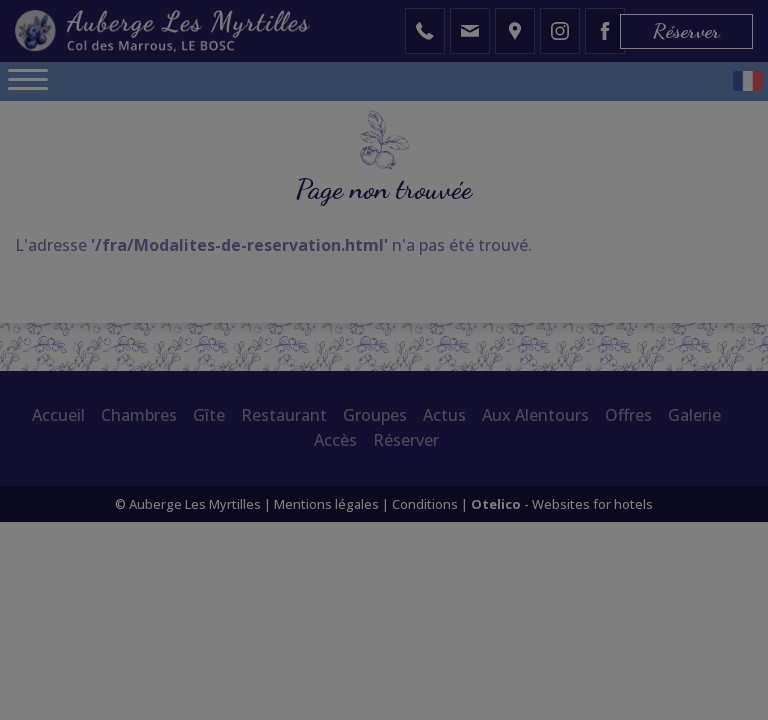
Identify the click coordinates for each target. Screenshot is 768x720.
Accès (335, 440)
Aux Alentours (535, 415)
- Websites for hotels (562, 504)
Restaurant (284, 415)
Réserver (686, 30)
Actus (444, 415)
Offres (628, 415)
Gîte (209, 415)
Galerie (694, 415)
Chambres (139, 415)
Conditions (425, 504)
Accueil (58, 415)
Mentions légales (326, 504)
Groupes (375, 415)
